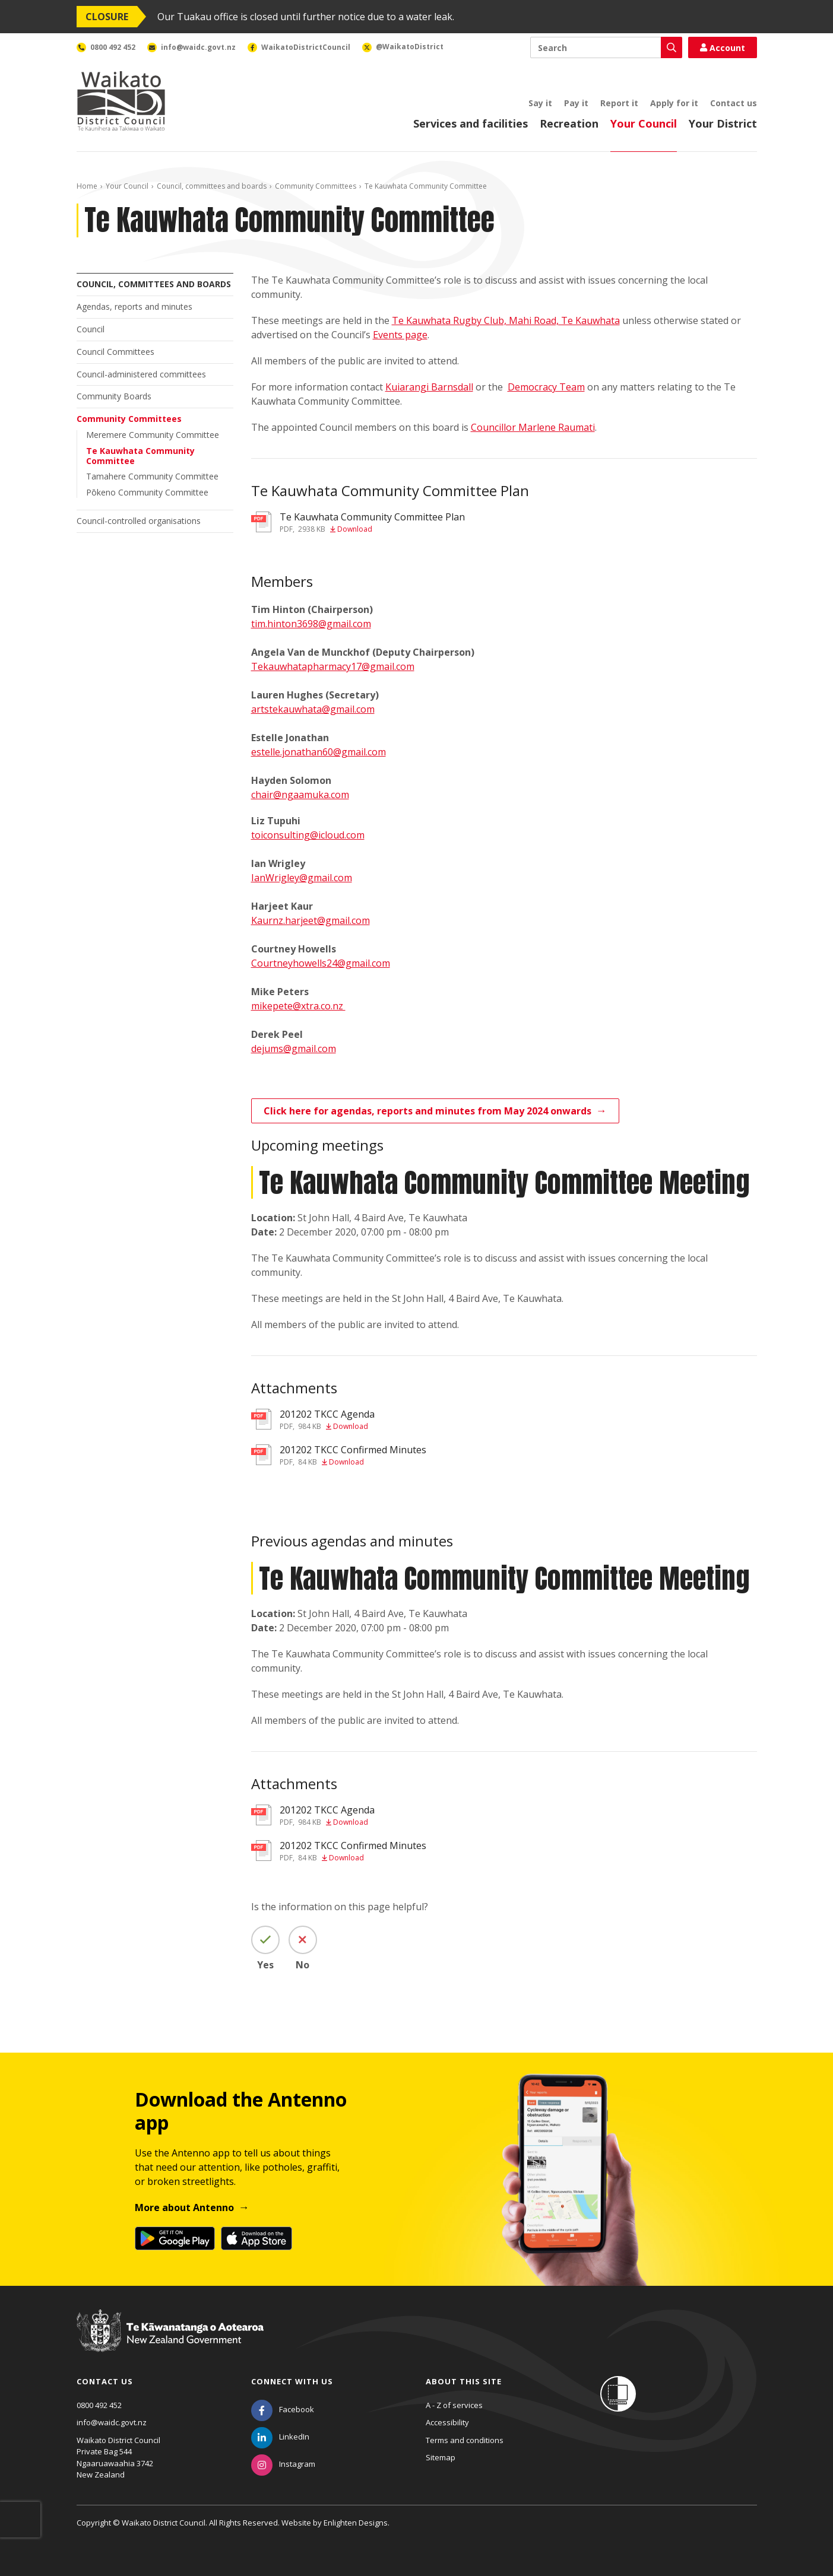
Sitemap (440, 2457)
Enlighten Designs (356, 2522)
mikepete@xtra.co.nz (298, 1005)
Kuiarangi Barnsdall (429, 386)
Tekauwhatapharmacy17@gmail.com (332, 666)
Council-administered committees (141, 374)
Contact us (733, 103)
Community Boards (114, 396)
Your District (723, 123)
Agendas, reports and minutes (134, 306)
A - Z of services (454, 2405)
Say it (540, 103)
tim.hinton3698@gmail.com (311, 623)
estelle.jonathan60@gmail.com (318, 751)
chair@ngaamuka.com (300, 794)
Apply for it (674, 103)
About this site (464, 2381)
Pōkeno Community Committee (147, 492)
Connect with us (292, 2381)
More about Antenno (184, 2207)
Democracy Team (546, 386)
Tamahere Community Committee (152, 476)
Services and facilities (470, 123)
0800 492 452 (99, 2405)
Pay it (576, 103)
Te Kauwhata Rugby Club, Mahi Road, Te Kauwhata (506, 320)
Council (90, 329)
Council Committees (115, 351)
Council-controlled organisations (139, 520)
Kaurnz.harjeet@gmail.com (310, 920)
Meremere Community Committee (152, 434)
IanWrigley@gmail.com (301, 877)
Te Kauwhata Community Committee (140, 455)
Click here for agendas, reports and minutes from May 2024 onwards (427, 1110)
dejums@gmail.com (293, 1048)
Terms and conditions (464, 2440)
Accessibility (447, 2422)
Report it (619, 103)
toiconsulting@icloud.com (308, 834)
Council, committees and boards (212, 186)
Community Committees (315, 186)
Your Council (643, 123)
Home (87, 186)
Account (722, 47)
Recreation (569, 123)
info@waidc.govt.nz (112, 2422)
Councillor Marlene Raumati (533, 427)
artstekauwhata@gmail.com (313, 709)
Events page (400, 334)
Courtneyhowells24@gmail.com (320, 963)
